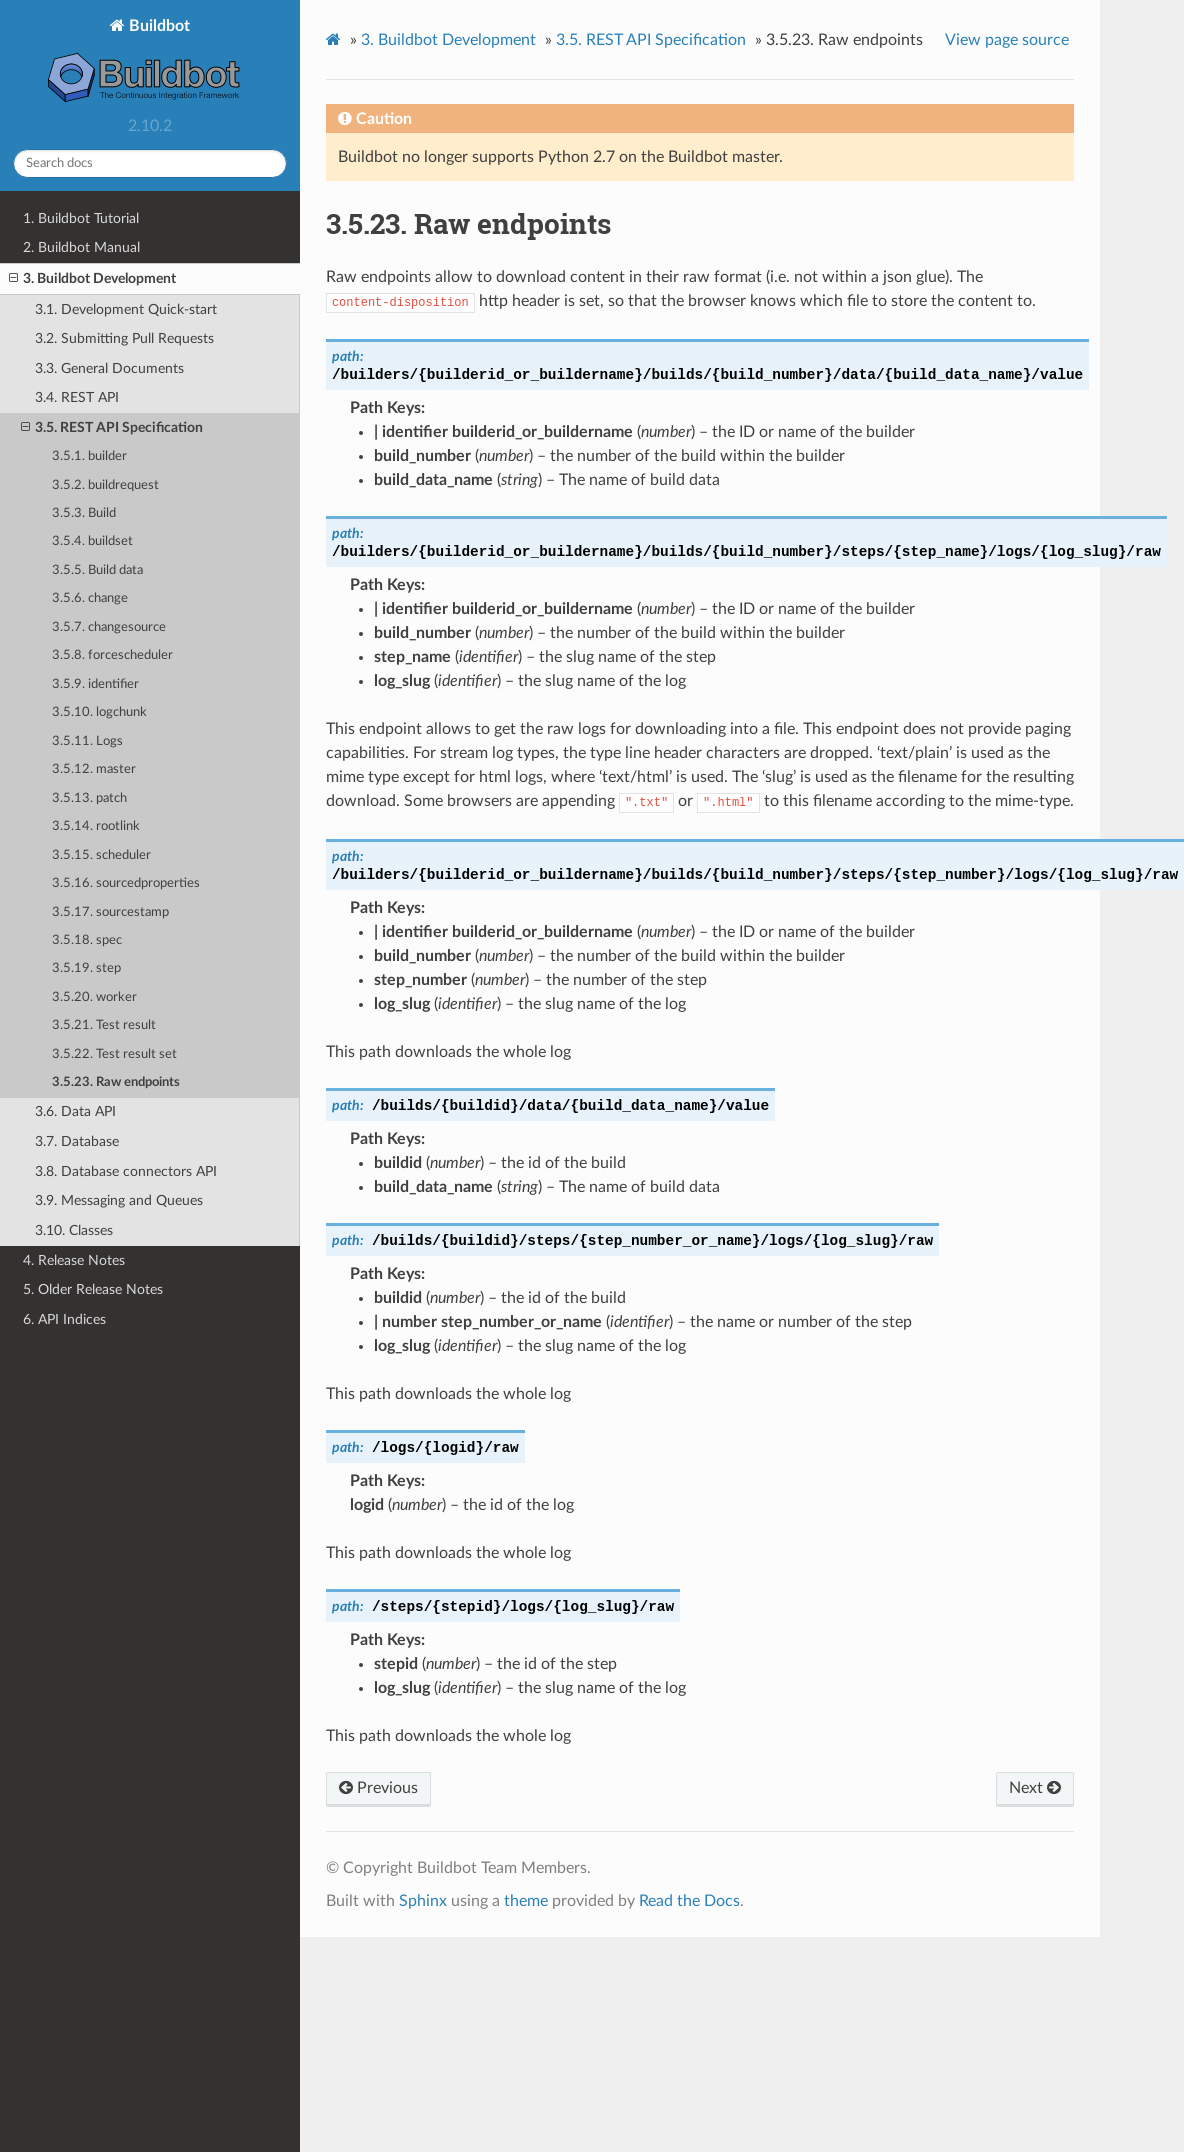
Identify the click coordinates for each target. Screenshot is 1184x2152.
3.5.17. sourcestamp (110, 912)
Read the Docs (689, 1901)
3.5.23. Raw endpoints (116, 1082)
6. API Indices (64, 1319)
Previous (378, 1788)
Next (1035, 1788)
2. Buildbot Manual (81, 247)
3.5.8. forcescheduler (112, 655)
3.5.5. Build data (97, 570)
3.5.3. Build (84, 513)
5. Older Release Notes (93, 1289)
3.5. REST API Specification (112, 428)
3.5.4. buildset (92, 541)
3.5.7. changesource (109, 627)
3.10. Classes (74, 1230)
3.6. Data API (75, 1111)
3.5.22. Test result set (114, 1054)
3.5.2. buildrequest (105, 485)
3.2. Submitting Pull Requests (124, 338)
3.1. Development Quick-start (126, 309)
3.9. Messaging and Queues (119, 1200)
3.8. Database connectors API (126, 1171)
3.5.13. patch (89, 798)
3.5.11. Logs (87, 741)
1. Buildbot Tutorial (81, 218)
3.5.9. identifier (95, 684)
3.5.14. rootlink (96, 826)
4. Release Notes (74, 1260)
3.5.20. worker (94, 997)
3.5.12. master (94, 769)
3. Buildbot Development (92, 279)
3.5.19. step (86, 968)
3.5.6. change (90, 598)
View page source (1007, 40)
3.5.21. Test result (104, 1025)
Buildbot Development (448, 40)
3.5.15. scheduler (101, 855)
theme (526, 1901)
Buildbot (150, 62)
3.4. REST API (77, 397)
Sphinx (423, 1901)
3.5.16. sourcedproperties (126, 883)
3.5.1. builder (89, 456)
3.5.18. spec (87, 940)
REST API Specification (651, 40)
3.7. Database (77, 1141)
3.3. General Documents (109, 368)
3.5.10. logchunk (99, 712)
